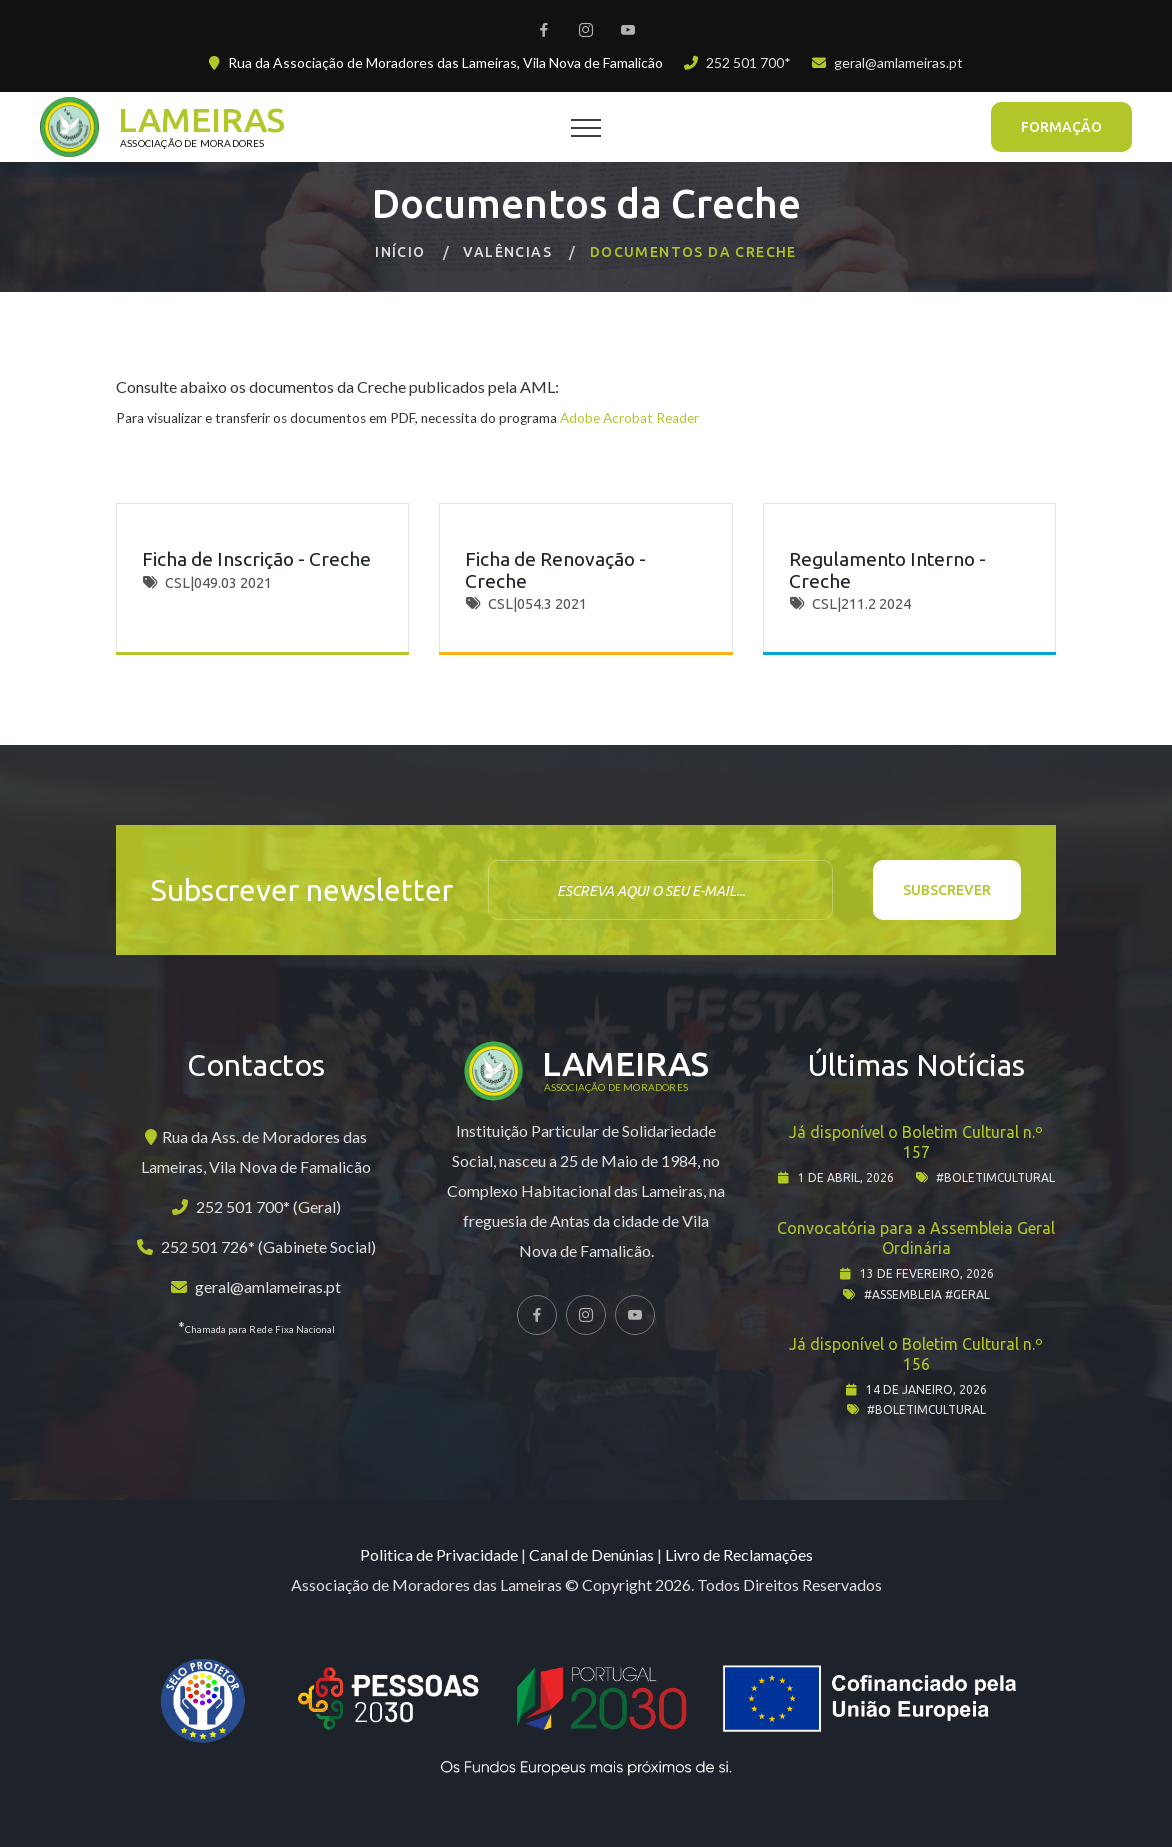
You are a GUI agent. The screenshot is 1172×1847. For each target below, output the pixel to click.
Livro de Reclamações (739, 1554)
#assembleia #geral (927, 1294)
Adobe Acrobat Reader (629, 418)
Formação (1061, 127)
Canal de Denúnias (591, 1554)
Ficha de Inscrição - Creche (256, 559)
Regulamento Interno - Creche (887, 569)
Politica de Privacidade (439, 1554)
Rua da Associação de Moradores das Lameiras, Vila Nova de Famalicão (445, 62)
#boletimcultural (995, 1177)
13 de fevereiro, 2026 (927, 1273)
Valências (507, 252)
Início (400, 252)
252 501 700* (748, 62)
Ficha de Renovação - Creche (555, 569)
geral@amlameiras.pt (898, 62)
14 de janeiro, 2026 (926, 1389)
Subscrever (947, 890)
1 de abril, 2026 (846, 1177)
